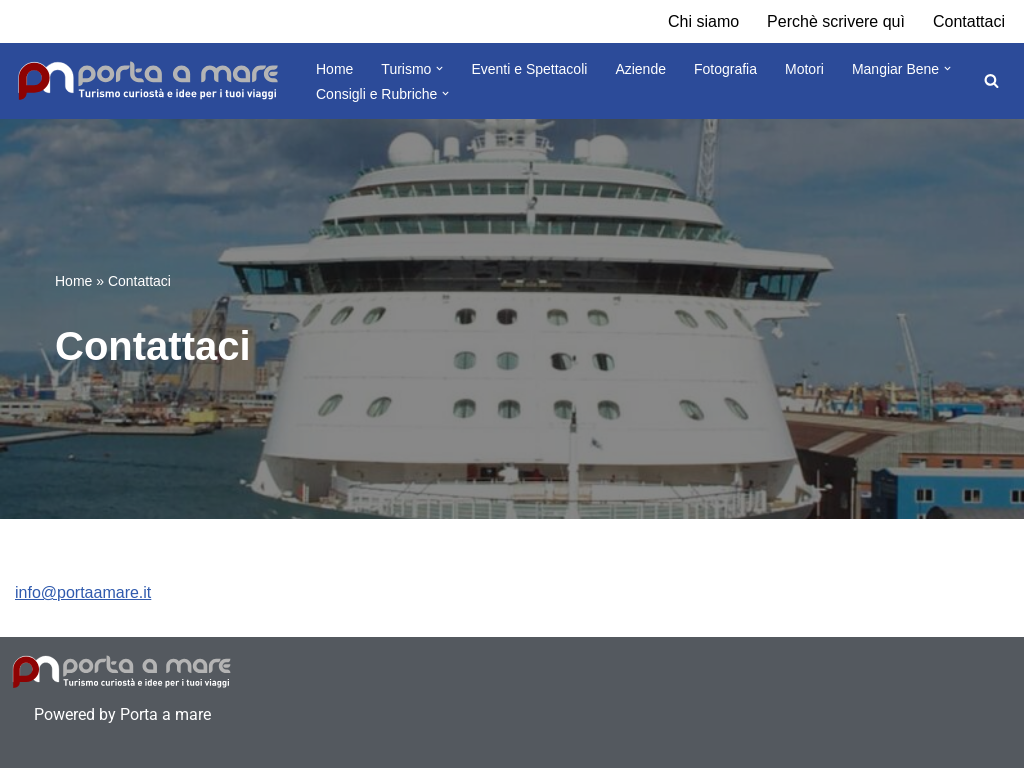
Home (334, 69)
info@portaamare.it (83, 592)
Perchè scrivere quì (836, 21)
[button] (439, 68)
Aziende (640, 69)
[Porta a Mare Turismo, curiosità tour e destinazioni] (148, 81)
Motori (804, 69)
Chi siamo (703, 21)
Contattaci (969, 21)
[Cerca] (991, 80)
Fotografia (725, 69)
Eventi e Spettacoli (529, 69)
